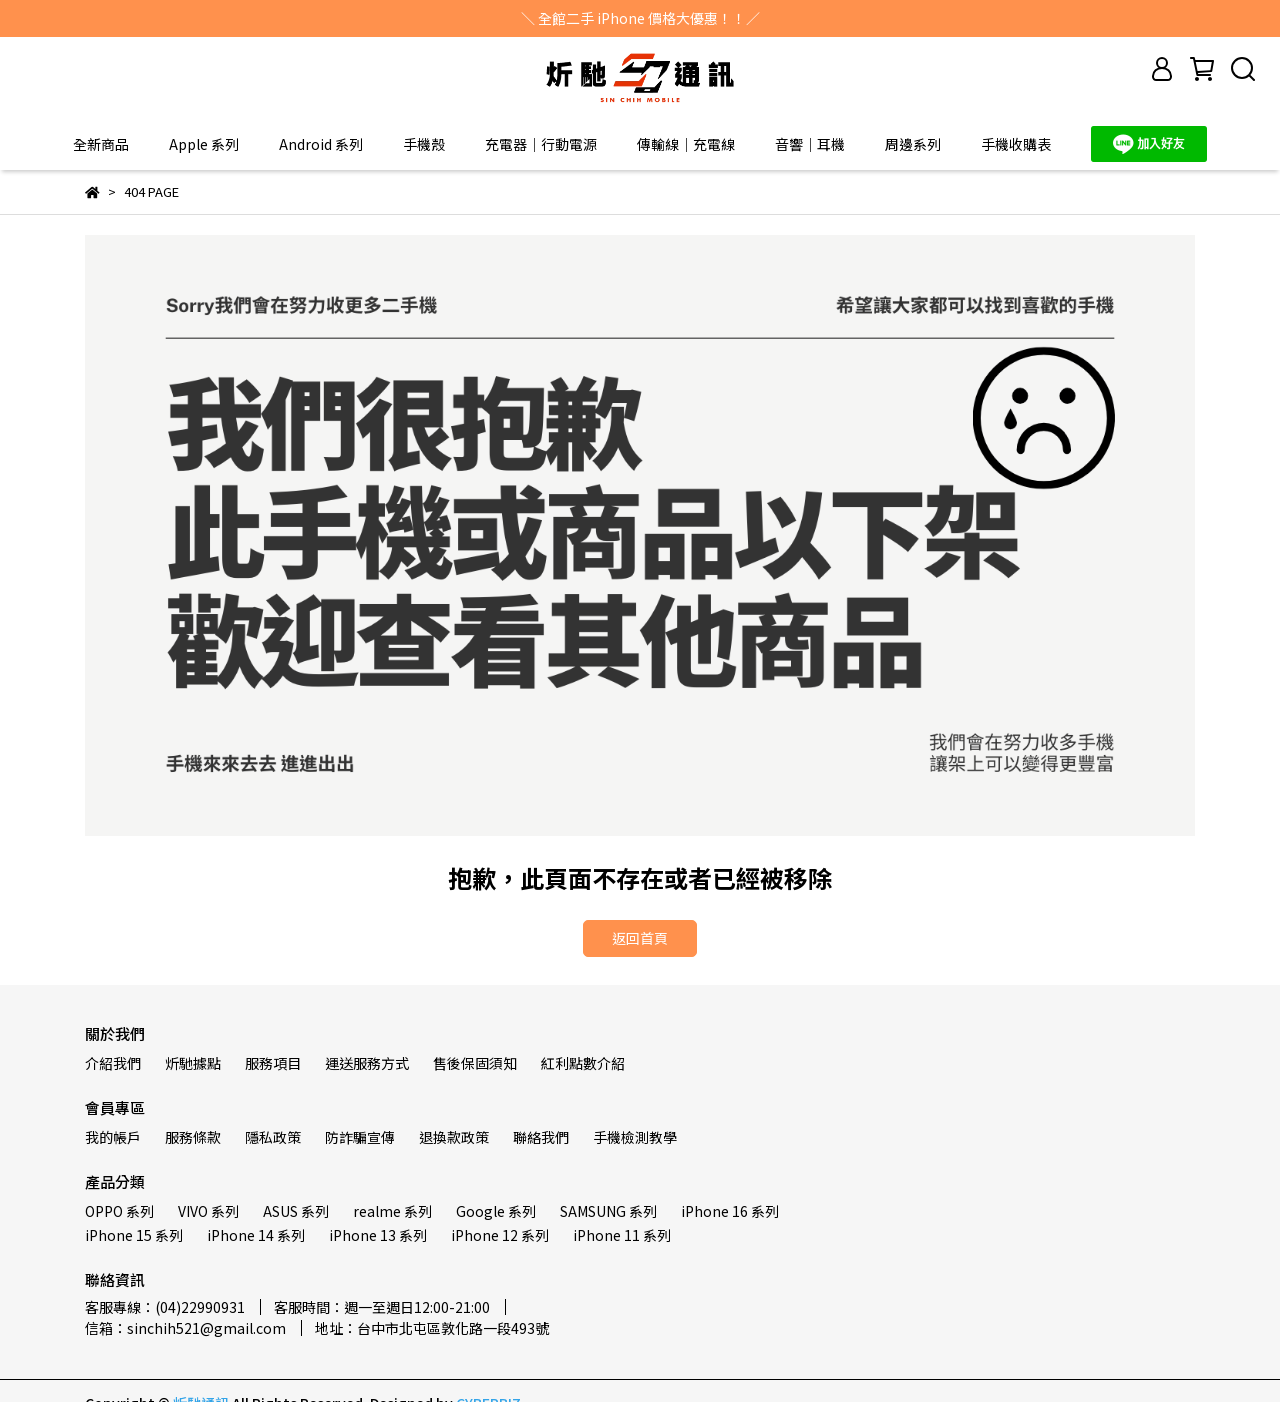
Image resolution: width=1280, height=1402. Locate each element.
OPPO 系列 (119, 1211)
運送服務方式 (367, 1063)
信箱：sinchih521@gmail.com (185, 1328)
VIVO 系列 (208, 1211)
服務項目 (273, 1063)
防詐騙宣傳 (360, 1137)
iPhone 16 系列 (730, 1211)
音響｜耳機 (810, 144)
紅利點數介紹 (583, 1063)
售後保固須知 (475, 1063)
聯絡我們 (541, 1137)
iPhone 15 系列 (134, 1235)
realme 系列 (392, 1211)
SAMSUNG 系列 (608, 1211)
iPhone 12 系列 (500, 1235)
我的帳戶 (113, 1137)
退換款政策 (454, 1137)
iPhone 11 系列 (622, 1235)
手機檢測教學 (635, 1137)
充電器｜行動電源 (541, 144)
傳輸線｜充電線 (686, 144)
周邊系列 (913, 144)
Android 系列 (321, 144)
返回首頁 (640, 938)
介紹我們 (113, 1063)
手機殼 (424, 144)
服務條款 (193, 1137)
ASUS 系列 (296, 1211)
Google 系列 (496, 1211)
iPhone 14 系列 (256, 1235)
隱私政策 (273, 1137)
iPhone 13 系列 (378, 1235)
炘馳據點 (193, 1063)
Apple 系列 (204, 144)
